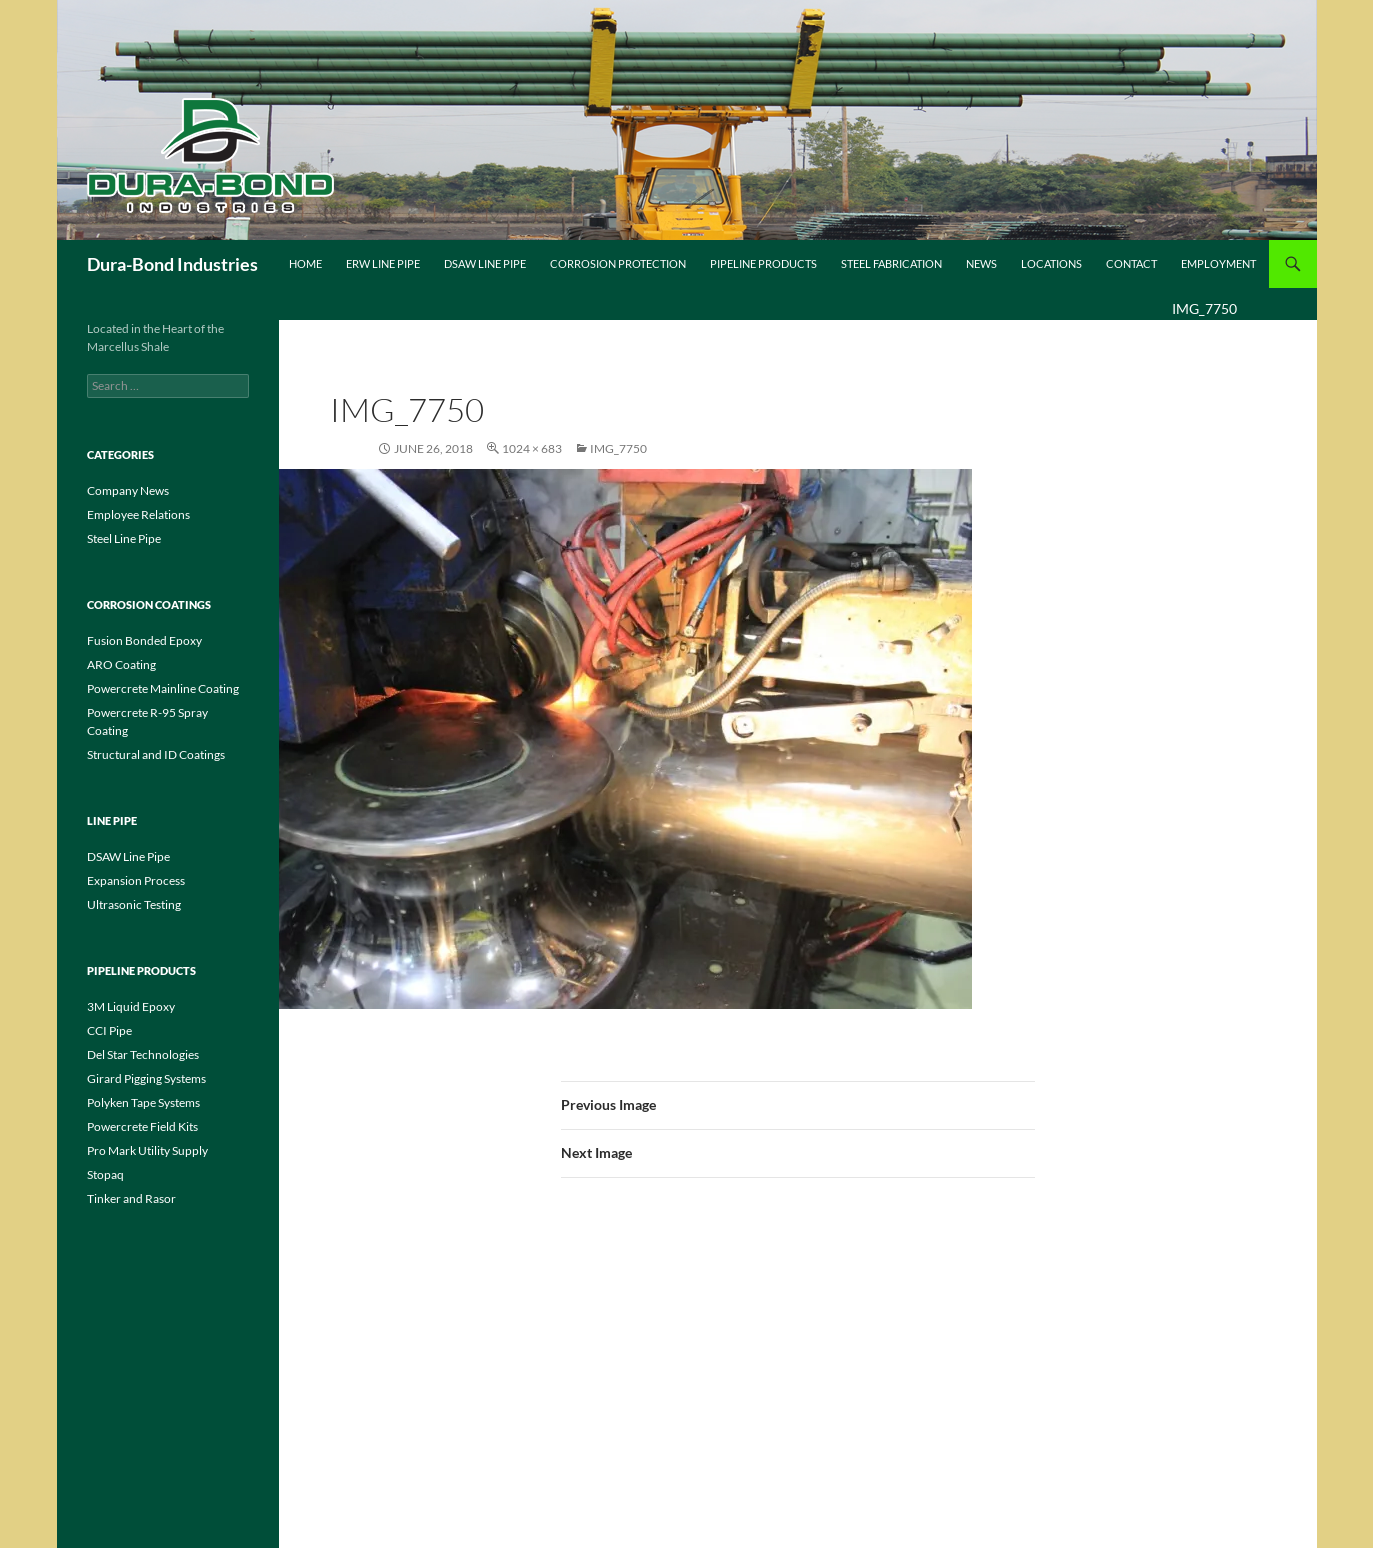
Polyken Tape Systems (143, 1102)
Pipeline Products (763, 263)
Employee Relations (138, 514)
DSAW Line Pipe (485, 263)
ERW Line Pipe (383, 263)
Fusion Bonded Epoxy (144, 640)
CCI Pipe (109, 1030)
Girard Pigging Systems (146, 1078)
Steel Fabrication (891, 263)
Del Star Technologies (143, 1054)
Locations (1051, 263)
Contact (1131, 263)
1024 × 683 (532, 448)
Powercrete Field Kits (142, 1126)
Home (305, 263)
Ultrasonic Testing (134, 904)
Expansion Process (136, 880)
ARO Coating (121, 664)
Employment (1218, 263)
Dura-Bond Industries (172, 264)
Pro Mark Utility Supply (147, 1150)
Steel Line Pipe (124, 538)
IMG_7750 (618, 448)
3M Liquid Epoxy (131, 1006)
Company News (128, 490)
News (981, 263)
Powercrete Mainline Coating (163, 688)
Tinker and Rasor (131, 1198)
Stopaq (105, 1174)
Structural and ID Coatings (156, 754)
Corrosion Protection (618, 263)
